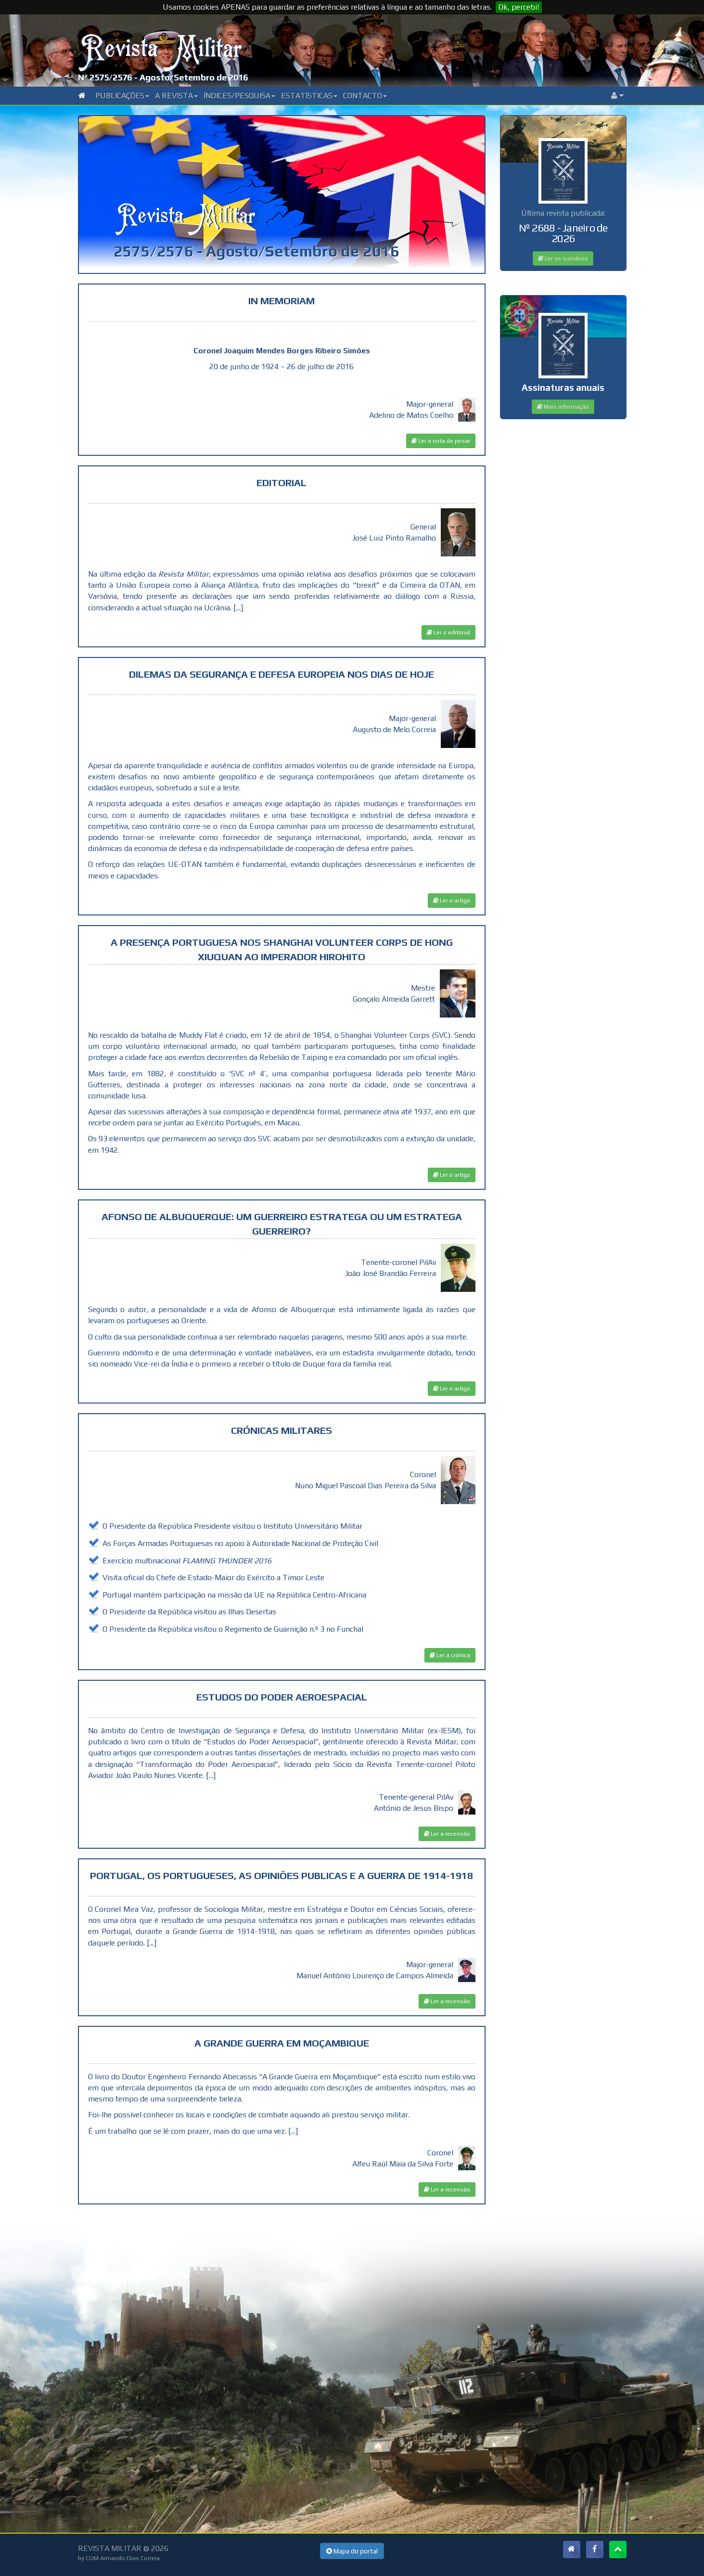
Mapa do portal (352, 2551)
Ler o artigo (451, 900)
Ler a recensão (447, 1833)
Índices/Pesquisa (239, 95)
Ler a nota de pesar (440, 441)
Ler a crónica (450, 1655)
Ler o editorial (448, 632)
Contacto (365, 95)
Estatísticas (309, 95)
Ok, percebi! (519, 7)
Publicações (122, 95)
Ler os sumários (563, 258)
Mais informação (563, 406)
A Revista (176, 95)
